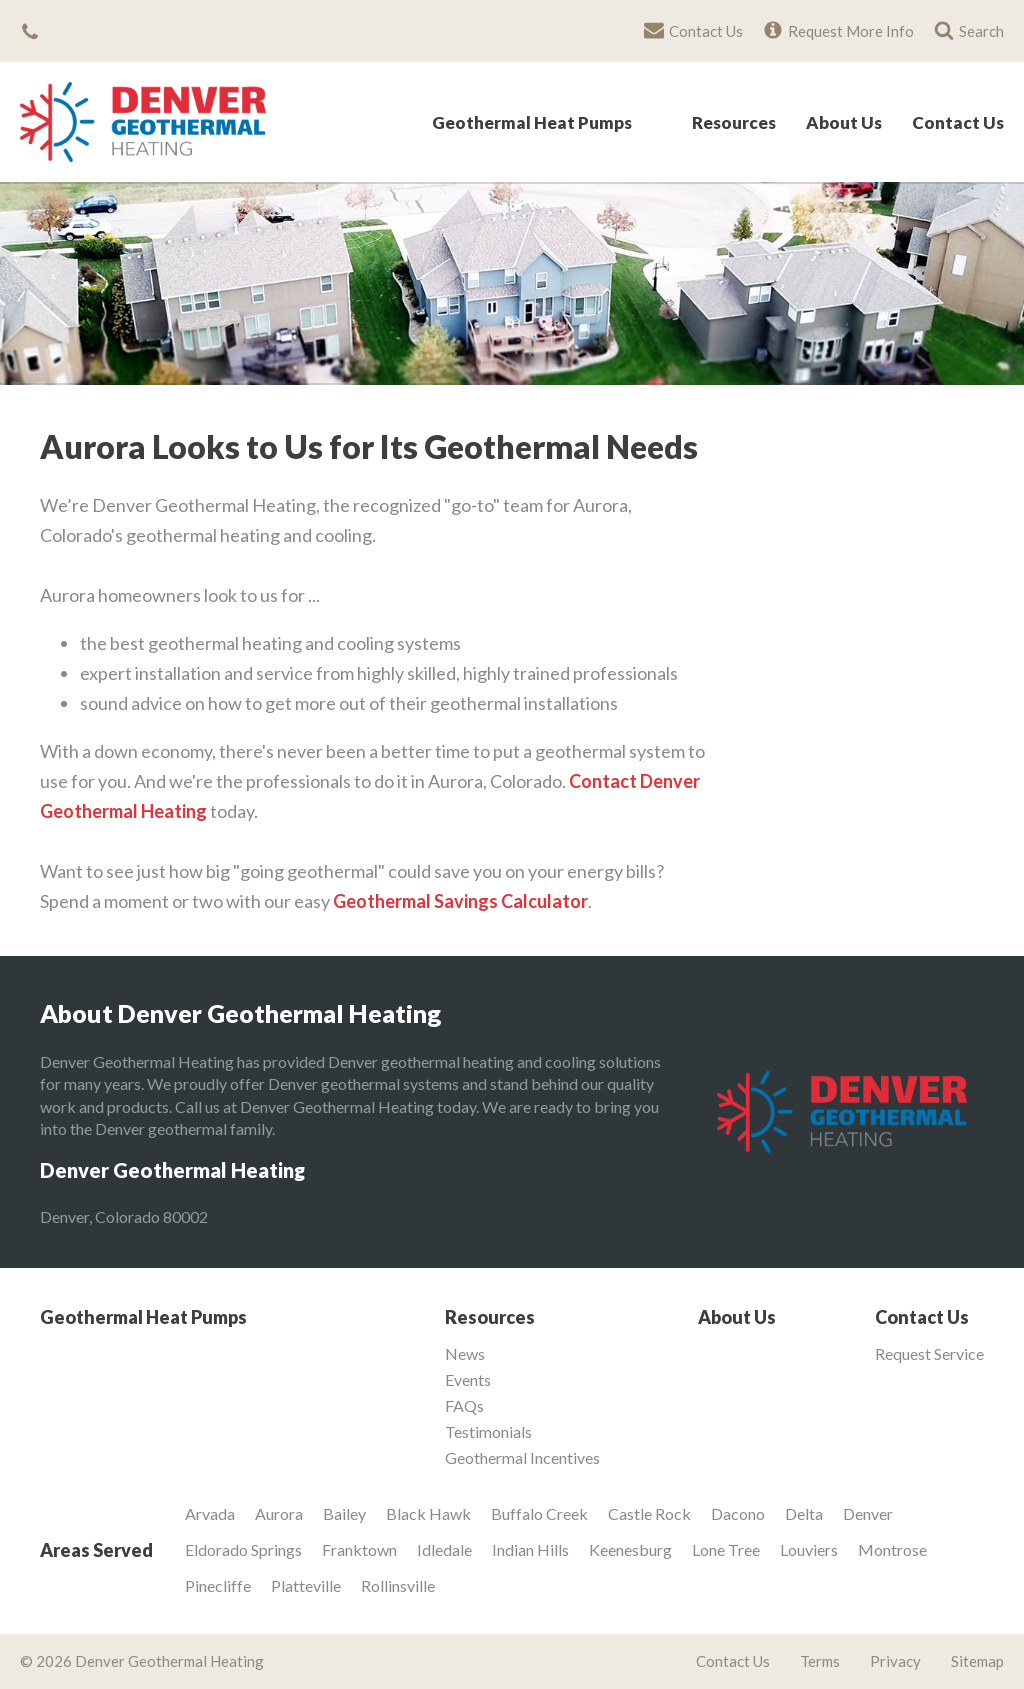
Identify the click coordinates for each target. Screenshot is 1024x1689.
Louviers (809, 1549)
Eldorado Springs (243, 1549)
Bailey (344, 1513)
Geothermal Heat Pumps (532, 123)
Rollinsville (398, 1585)
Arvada (210, 1513)
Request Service (929, 1354)
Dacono (738, 1513)
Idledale (444, 1549)
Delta (804, 1513)
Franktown (359, 1549)
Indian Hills (530, 1549)
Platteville (306, 1585)
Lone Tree (726, 1549)
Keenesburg (630, 1549)
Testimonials (488, 1432)
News (465, 1354)
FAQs (464, 1406)
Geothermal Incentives (522, 1458)
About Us (844, 123)
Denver (868, 1513)
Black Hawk (428, 1513)
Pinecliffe (218, 1585)
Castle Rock (649, 1513)
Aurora (279, 1513)
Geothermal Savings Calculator (460, 901)
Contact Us (958, 123)
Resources (734, 123)
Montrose (892, 1549)
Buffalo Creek (539, 1513)
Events (468, 1380)
